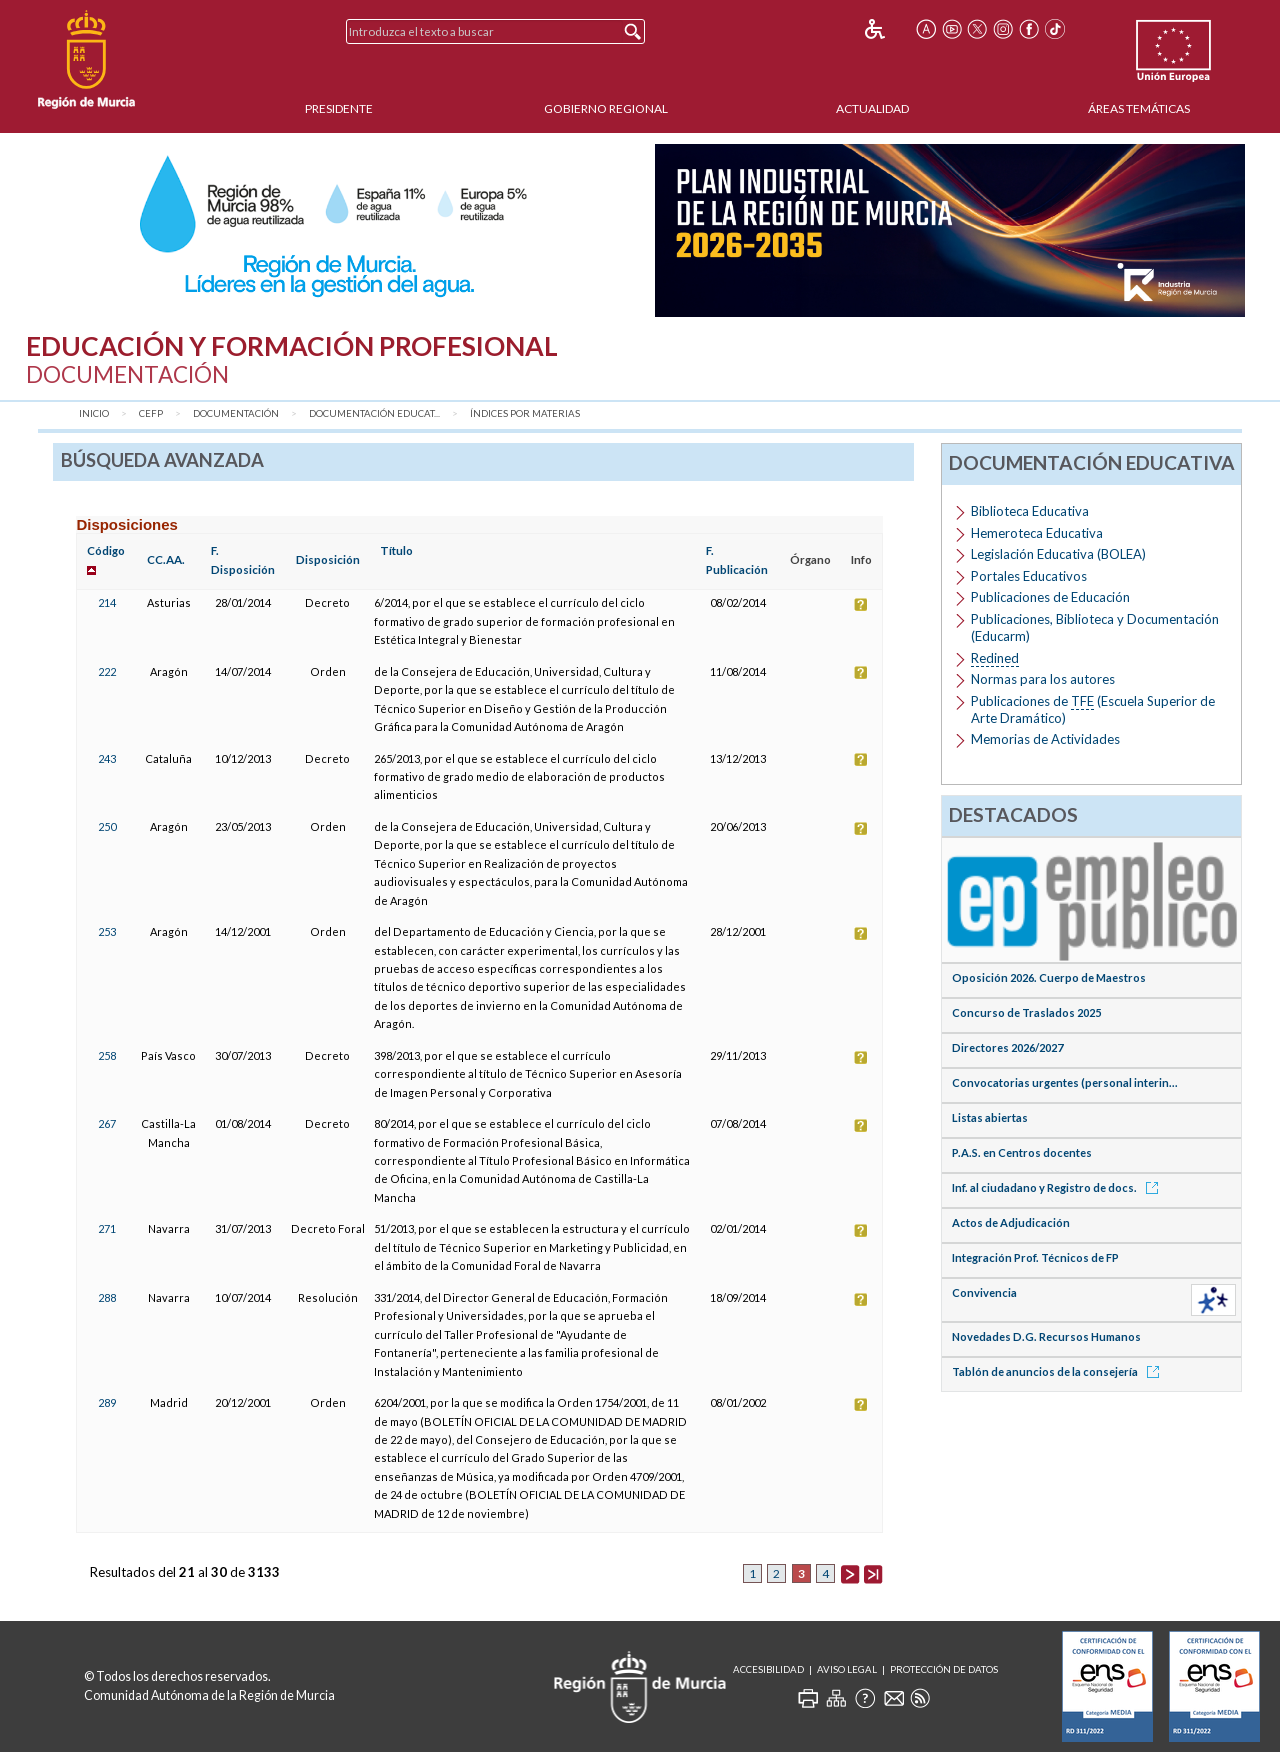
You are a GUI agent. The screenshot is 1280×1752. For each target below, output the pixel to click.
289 (107, 1402)
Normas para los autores (1043, 679)
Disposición (328, 559)
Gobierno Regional (606, 108)
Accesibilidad (768, 1669)
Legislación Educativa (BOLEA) (1058, 554)
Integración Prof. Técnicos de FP (1035, 1257)
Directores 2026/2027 (1007, 1047)
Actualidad (872, 108)
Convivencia (984, 1292)
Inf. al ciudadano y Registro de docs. (1058, 1187)
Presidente (339, 108)
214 (107, 602)
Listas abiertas (990, 1117)
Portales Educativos (1029, 576)
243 (107, 758)
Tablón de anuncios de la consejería (1059, 1371)
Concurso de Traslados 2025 (1026, 1012)
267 (107, 1123)
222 (107, 671)
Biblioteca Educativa (1030, 511)
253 (107, 931)
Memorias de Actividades (1045, 739)
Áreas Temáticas (1139, 108)
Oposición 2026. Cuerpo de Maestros (1049, 977)
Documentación (236, 413)
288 (107, 1297)
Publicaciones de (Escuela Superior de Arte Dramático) (1093, 709)
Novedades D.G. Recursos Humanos (1046, 1336)
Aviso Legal (847, 1669)
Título (396, 550)
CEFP (151, 413)
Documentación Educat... (374, 413)
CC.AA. (166, 559)
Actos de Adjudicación (1011, 1222)
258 (107, 1055)
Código (106, 550)
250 (107, 826)
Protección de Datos (944, 1669)
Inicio (94, 413)
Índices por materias (525, 413)
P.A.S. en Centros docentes (1022, 1152)
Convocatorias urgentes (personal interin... (1065, 1082)
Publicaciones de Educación (1050, 597)
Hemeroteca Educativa (1037, 533)
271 (107, 1228)
